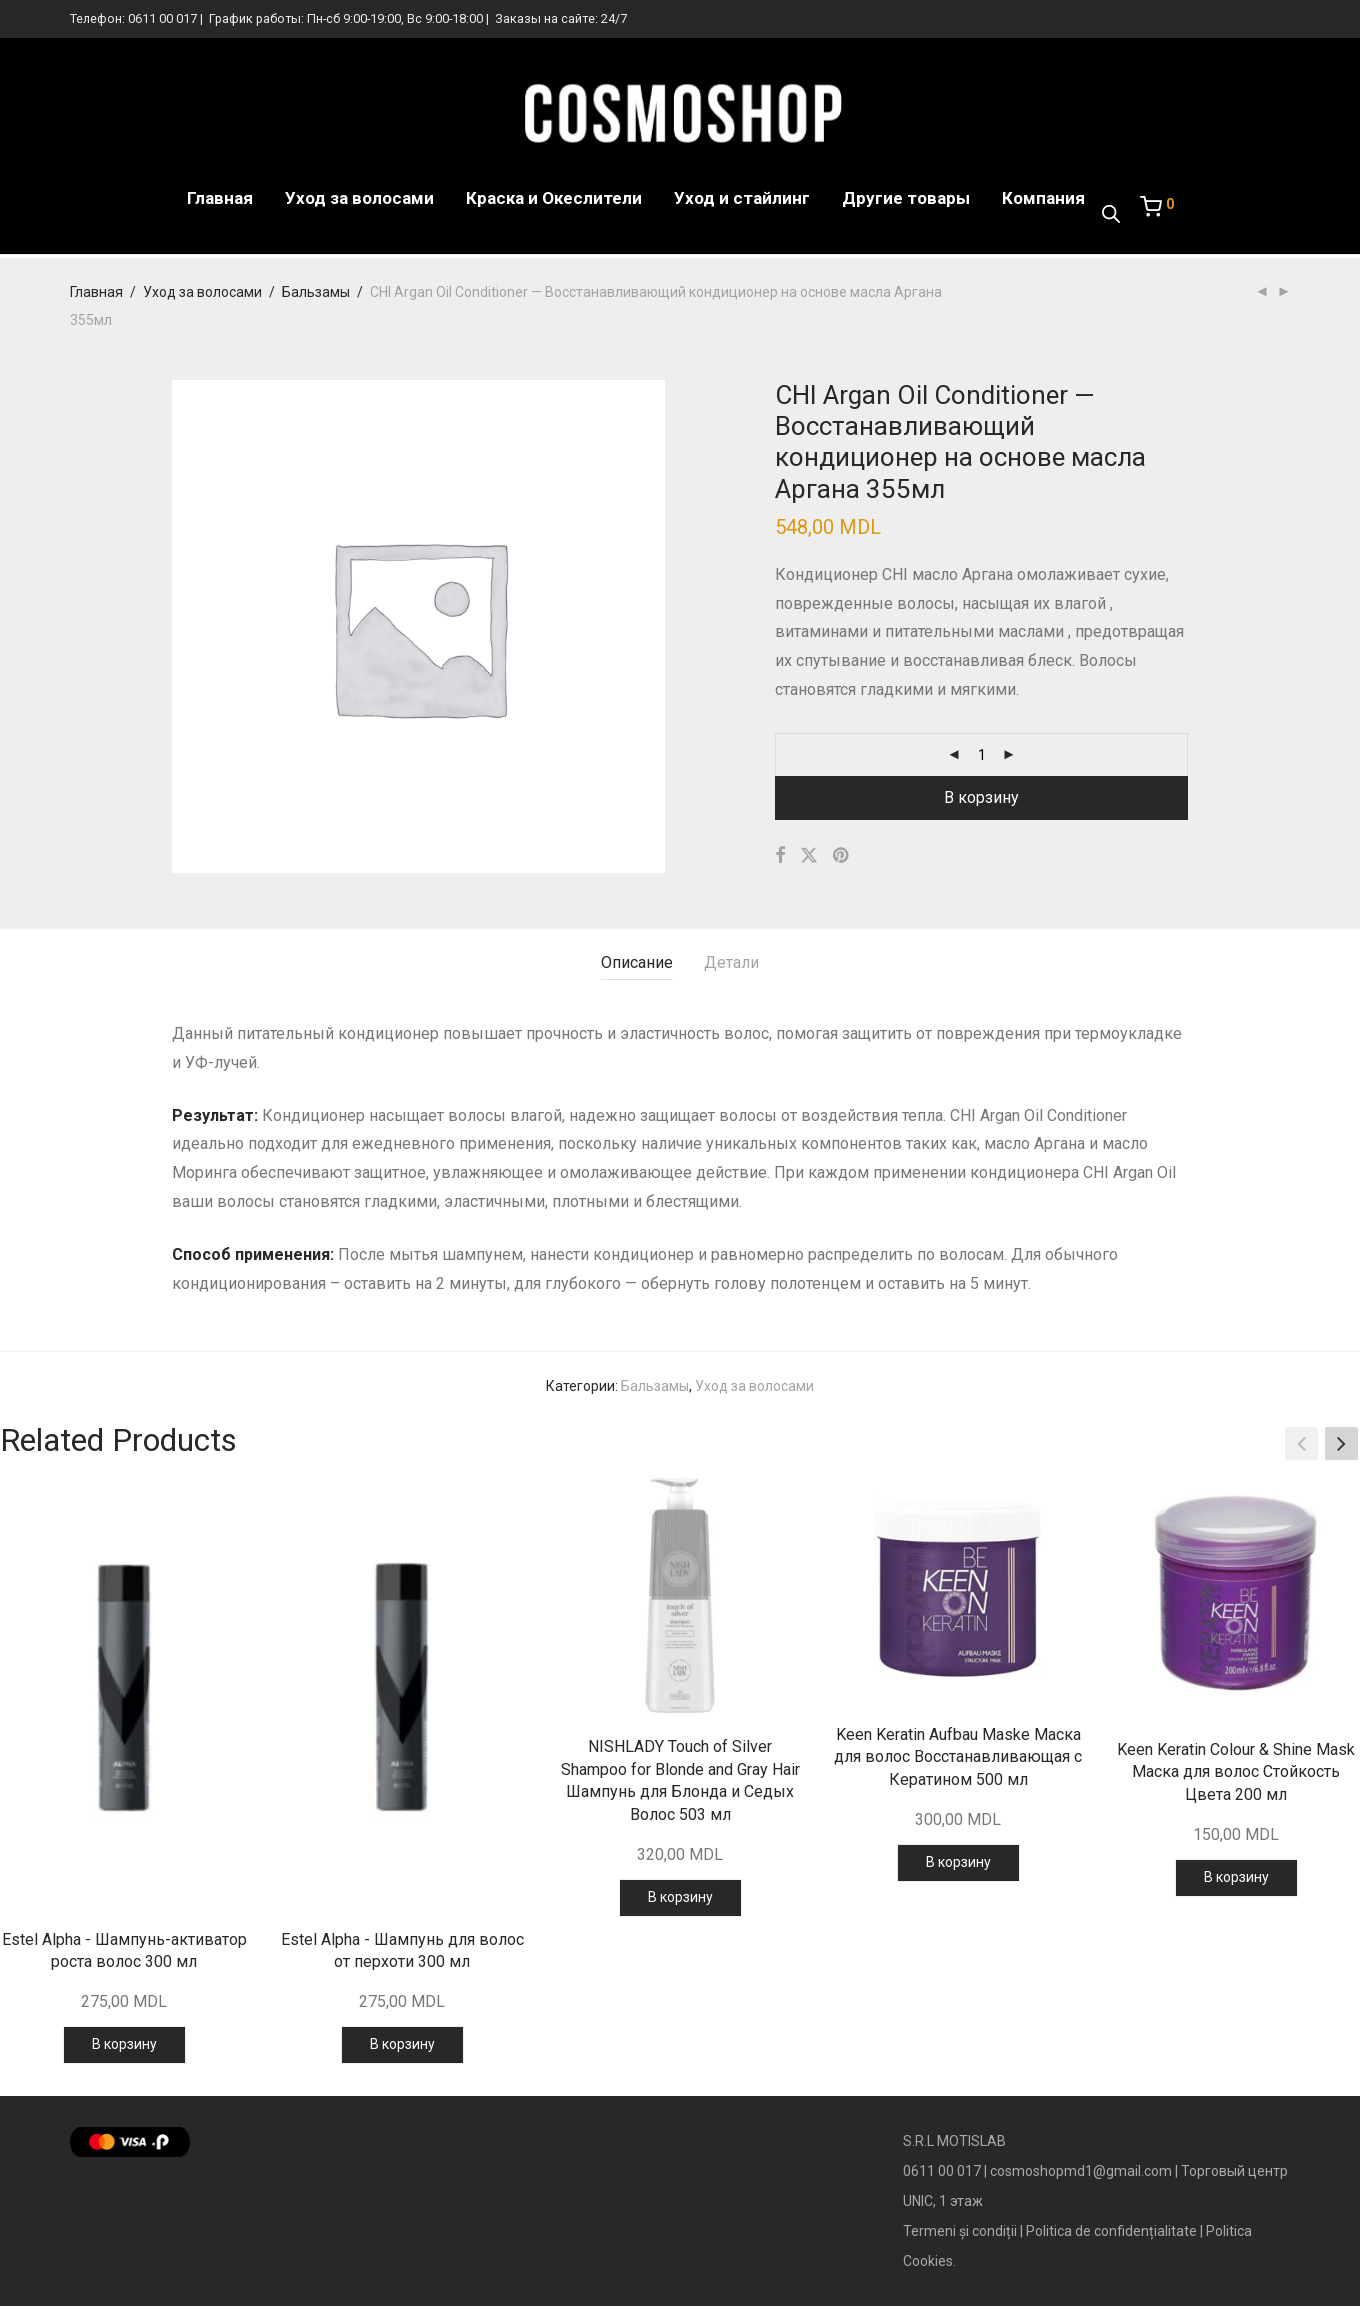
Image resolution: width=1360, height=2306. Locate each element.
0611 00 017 (162, 18)
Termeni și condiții (960, 2231)
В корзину (981, 797)
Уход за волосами (359, 200)
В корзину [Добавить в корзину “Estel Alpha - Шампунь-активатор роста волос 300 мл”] (124, 2044)
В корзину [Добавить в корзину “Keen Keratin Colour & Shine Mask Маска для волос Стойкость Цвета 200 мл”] (1236, 1877)
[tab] (637, 963)
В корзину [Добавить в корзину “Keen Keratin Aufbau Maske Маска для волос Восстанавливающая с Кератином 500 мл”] (958, 1862)
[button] (1341, 1443)
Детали (731, 962)
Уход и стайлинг (742, 200)
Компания (1043, 200)
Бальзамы (316, 292)
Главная (220, 200)
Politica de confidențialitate (1111, 2231)
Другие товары (906, 200)
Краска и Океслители (554, 200)
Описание (637, 962)
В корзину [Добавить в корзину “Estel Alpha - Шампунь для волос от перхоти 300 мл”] (402, 2044)
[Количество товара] (982, 755)
